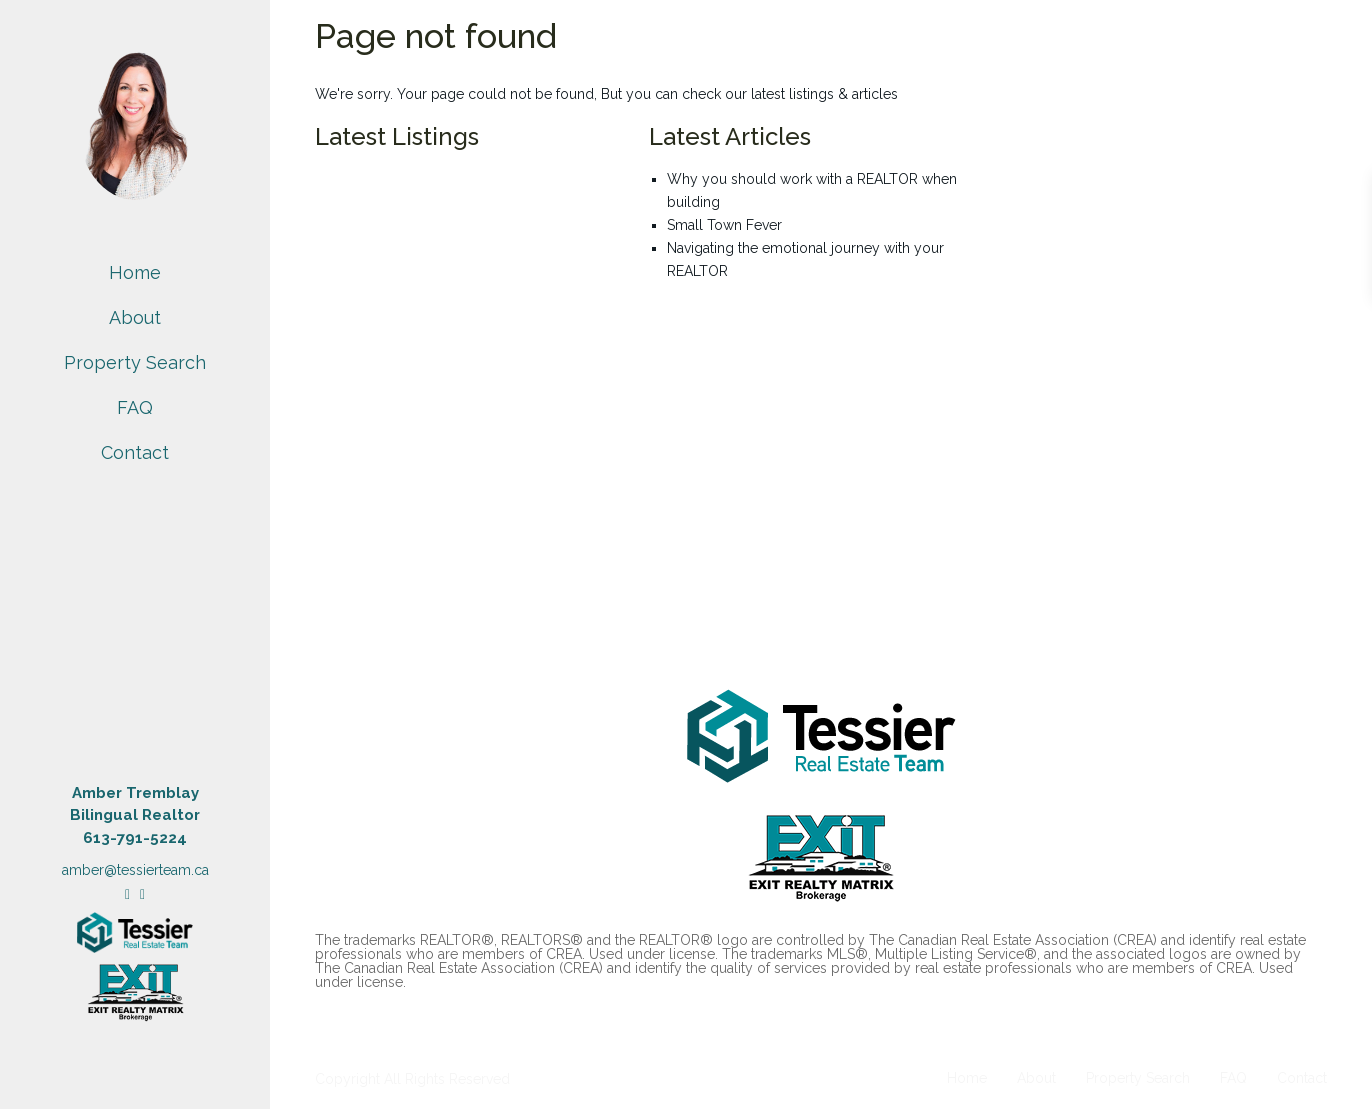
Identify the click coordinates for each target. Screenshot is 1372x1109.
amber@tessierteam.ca (135, 870)
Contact (135, 452)
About (135, 317)
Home (135, 272)
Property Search (135, 362)
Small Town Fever (724, 225)
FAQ (135, 407)
